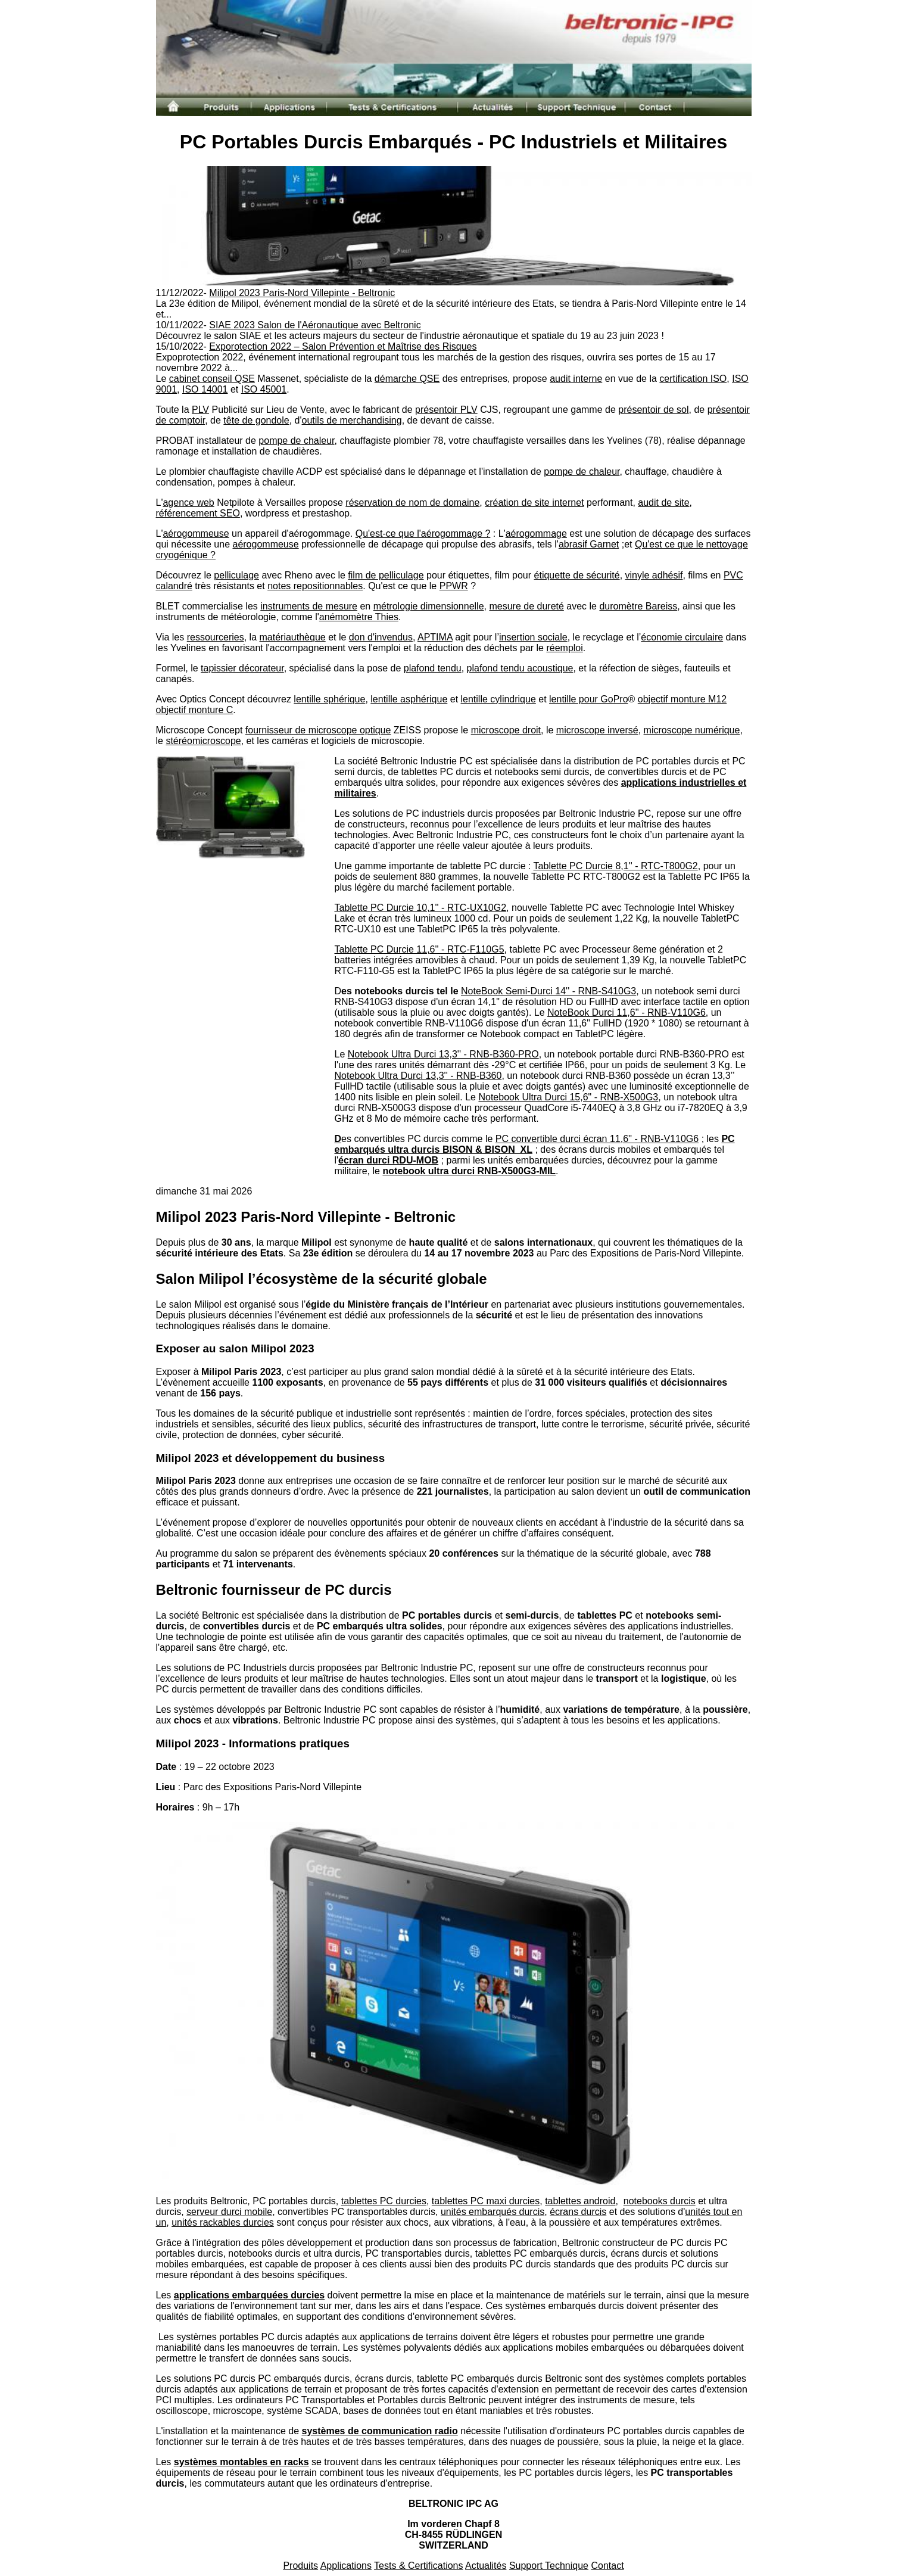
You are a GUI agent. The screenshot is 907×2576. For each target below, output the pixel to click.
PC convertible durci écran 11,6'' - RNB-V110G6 (597, 1139)
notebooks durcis (660, 2201)
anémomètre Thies (358, 617)
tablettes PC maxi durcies (486, 2201)
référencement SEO (198, 513)
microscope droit (506, 730)
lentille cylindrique (498, 699)
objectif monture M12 (682, 699)
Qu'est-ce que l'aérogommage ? (423, 533)
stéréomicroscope (203, 741)
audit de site (663, 502)
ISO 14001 (205, 389)
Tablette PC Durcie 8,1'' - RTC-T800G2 (616, 866)
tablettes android (580, 2201)
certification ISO (693, 379)
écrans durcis (578, 2212)
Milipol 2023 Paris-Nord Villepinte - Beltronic (302, 293)
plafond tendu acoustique (520, 668)
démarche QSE (407, 379)
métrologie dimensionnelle (428, 606)
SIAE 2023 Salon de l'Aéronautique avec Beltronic (314, 325)
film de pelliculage (385, 575)
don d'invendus (381, 637)
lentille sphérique (329, 699)
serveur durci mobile (229, 2212)
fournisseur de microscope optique (318, 730)
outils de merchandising (352, 420)
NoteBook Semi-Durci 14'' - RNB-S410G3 (548, 991)
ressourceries (215, 637)
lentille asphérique (408, 699)
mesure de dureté (526, 606)
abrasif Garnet (589, 544)
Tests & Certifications (418, 2566)
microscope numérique (692, 730)
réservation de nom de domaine (412, 502)
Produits (300, 2566)
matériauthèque (293, 637)
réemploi (564, 648)
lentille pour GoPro (588, 699)
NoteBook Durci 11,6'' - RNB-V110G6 (626, 1012)
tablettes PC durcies (383, 2201)
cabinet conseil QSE (212, 379)
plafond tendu (433, 668)
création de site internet (534, 502)
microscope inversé (597, 730)
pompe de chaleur (296, 440)
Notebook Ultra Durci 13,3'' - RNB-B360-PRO (443, 1054)
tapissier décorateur (242, 668)
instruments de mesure (308, 606)
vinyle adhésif (654, 575)
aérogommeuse (196, 533)
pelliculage (236, 575)
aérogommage (536, 533)
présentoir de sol (653, 410)
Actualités (485, 2566)
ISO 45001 (264, 389)
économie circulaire (682, 637)
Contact (607, 2566)
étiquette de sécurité (577, 575)
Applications (346, 2566)
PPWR (454, 586)
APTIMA (435, 637)
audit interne (576, 379)
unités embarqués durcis (492, 2212)
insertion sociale (533, 637)
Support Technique (548, 2566)
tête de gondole (256, 420)
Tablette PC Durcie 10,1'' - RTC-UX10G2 (421, 908)
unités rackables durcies (223, 2222)
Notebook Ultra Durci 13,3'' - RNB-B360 (418, 1076)
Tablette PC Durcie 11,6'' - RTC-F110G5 (419, 949)
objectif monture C (194, 710)
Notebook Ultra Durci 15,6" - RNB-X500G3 (568, 1097)
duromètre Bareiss (638, 606)
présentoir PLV (446, 410)
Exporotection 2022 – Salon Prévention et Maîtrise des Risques (342, 346)
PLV (200, 410)
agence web (188, 502)
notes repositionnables (315, 586)
